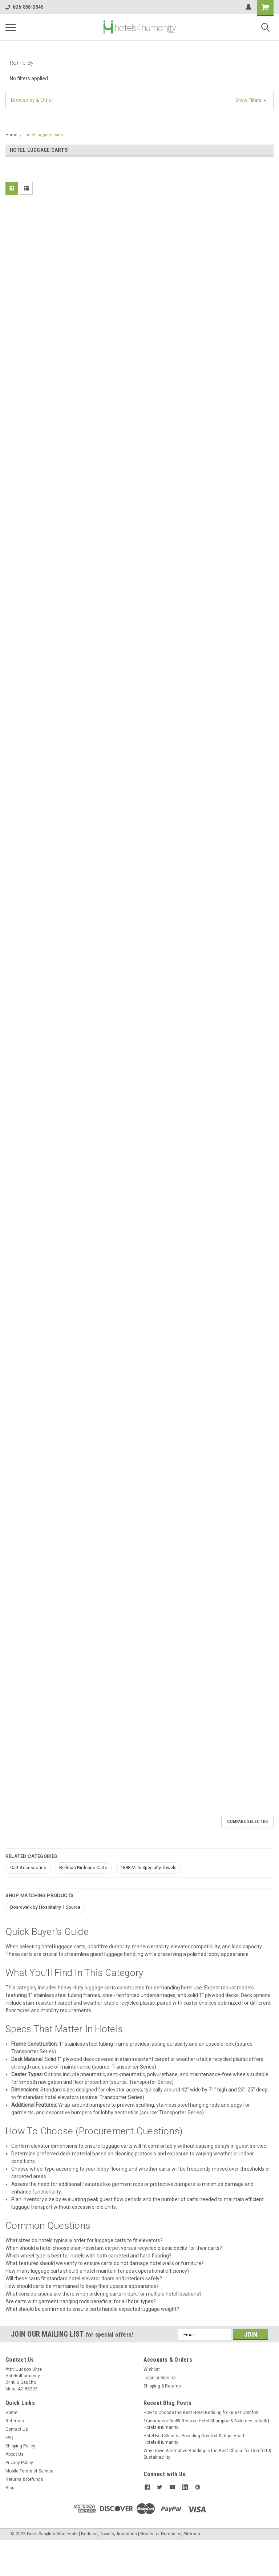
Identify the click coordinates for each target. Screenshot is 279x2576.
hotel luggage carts (44, 135)
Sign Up (168, 2377)
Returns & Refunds (24, 2479)
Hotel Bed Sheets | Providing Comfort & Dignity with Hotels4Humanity (194, 2439)
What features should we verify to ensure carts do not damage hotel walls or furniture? (104, 2263)
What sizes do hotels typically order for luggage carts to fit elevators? (84, 2240)
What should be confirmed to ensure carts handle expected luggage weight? (92, 2309)
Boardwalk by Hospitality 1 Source (45, 1907)
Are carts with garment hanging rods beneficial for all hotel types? (80, 2301)
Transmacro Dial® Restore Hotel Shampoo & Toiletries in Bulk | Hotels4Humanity (206, 2424)
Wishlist (151, 2369)
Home (11, 135)
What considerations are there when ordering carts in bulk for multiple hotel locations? (103, 2294)
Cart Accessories (28, 1867)
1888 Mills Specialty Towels (148, 1867)
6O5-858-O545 (24, 7)
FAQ (9, 2437)
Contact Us (16, 2429)
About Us (14, 2454)
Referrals (14, 2420)
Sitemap (191, 2533)
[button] (139, 100)
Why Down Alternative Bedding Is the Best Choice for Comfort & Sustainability (207, 2454)
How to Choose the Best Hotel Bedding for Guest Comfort (201, 2412)
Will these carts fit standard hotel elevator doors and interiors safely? (83, 2278)
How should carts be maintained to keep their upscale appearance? (82, 2286)
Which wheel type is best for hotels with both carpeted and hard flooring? (88, 2256)
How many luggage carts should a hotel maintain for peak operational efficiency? (97, 2271)
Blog (10, 2487)
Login (148, 2377)
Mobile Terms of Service (29, 2471)
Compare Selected (247, 1821)
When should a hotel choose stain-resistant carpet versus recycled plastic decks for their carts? (113, 2248)
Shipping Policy (20, 2446)
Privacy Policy (19, 2462)
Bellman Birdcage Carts (83, 1867)
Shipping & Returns (162, 2386)
